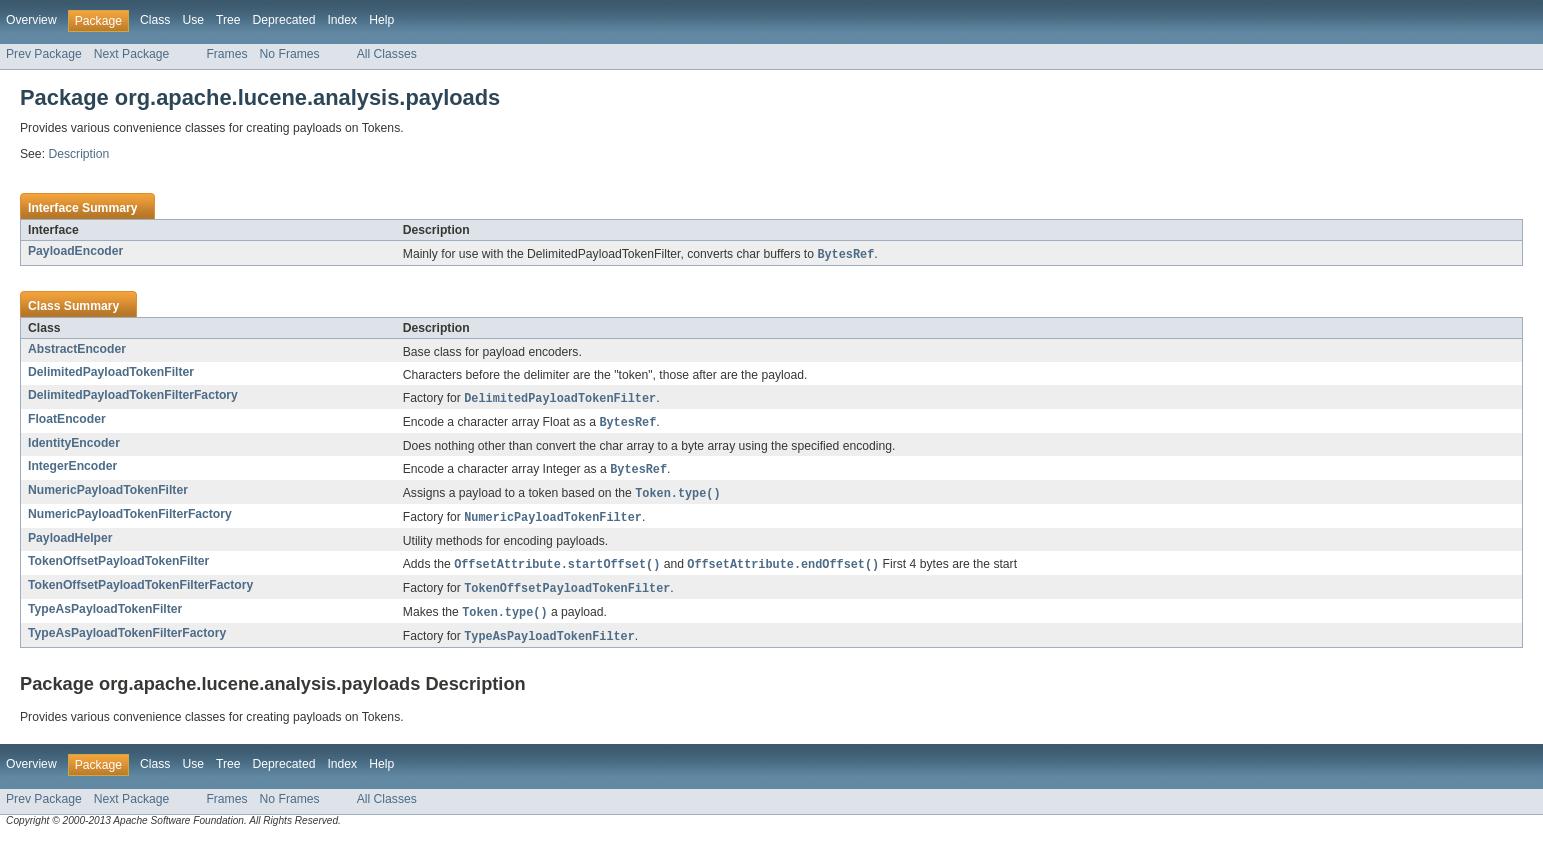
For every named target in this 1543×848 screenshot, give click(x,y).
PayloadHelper (70, 544)
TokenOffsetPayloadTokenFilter (118, 567)
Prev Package (44, 54)
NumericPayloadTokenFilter (108, 494)
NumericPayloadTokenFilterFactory (130, 519)
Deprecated (284, 20)
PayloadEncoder (75, 251)
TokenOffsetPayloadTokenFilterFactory (140, 592)
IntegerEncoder (72, 469)
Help (381, 20)
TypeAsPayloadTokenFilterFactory (127, 642)
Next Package (132, 54)
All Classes (387, 54)
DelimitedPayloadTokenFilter (111, 373)
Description (78, 154)
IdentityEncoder (74, 446)
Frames (226, 54)
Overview (31, 20)
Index (342, 20)
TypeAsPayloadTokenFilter (105, 617)
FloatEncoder (67, 421)
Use (193, 20)
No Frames (290, 54)
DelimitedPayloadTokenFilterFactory (133, 396)
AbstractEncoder (77, 350)
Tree (228, 20)
